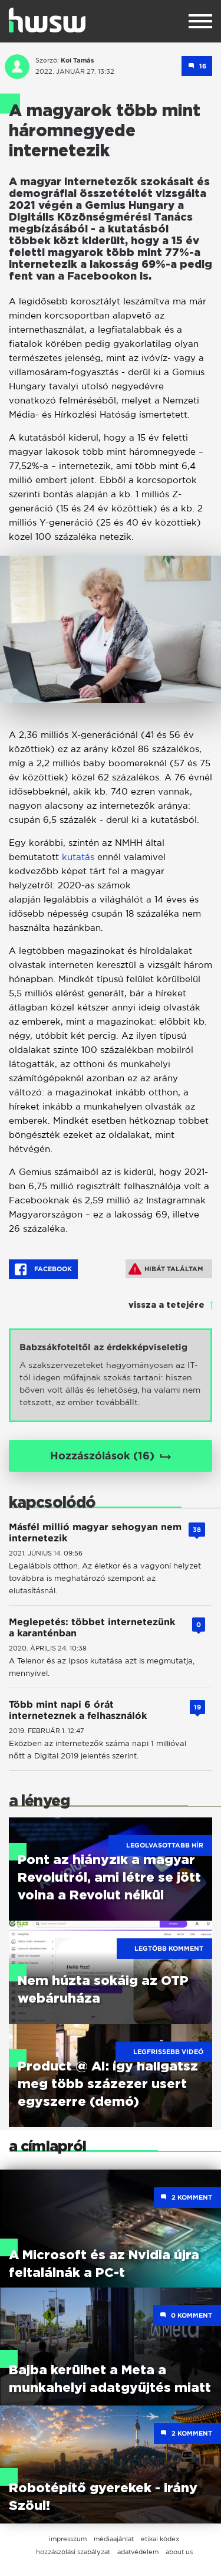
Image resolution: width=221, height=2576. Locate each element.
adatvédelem (138, 2551)
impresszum (68, 2538)
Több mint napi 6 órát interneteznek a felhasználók (78, 1710)
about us (179, 2551)
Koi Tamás (77, 60)
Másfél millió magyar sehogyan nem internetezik (95, 1532)
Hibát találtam (165, 1268)
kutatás (78, 857)
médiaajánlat (114, 2538)
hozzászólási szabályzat (73, 2551)
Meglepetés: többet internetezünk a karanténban (92, 1627)
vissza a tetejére (166, 1305)
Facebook (43, 1269)
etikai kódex (160, 2538)
